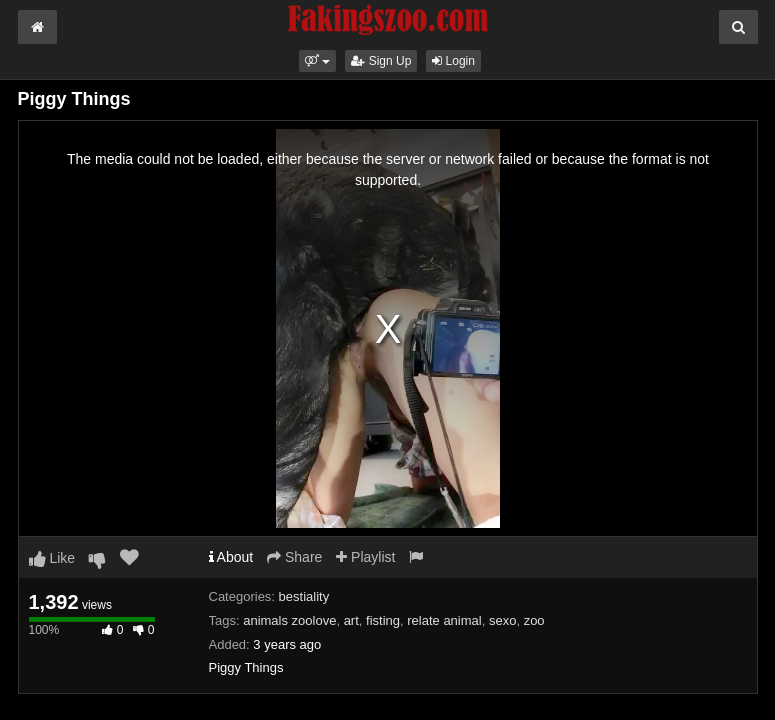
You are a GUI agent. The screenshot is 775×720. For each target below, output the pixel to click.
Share (294, 557)
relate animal (444, 620)
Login (453, 61)
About (231, 557)
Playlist (365, 557)
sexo (502, 620)
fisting (383, 620)
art (351, 620)
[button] (317, 61)
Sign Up (381, 61)
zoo (534, 620)
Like (52, 558)
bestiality (304, 596)
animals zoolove (289, 620)
